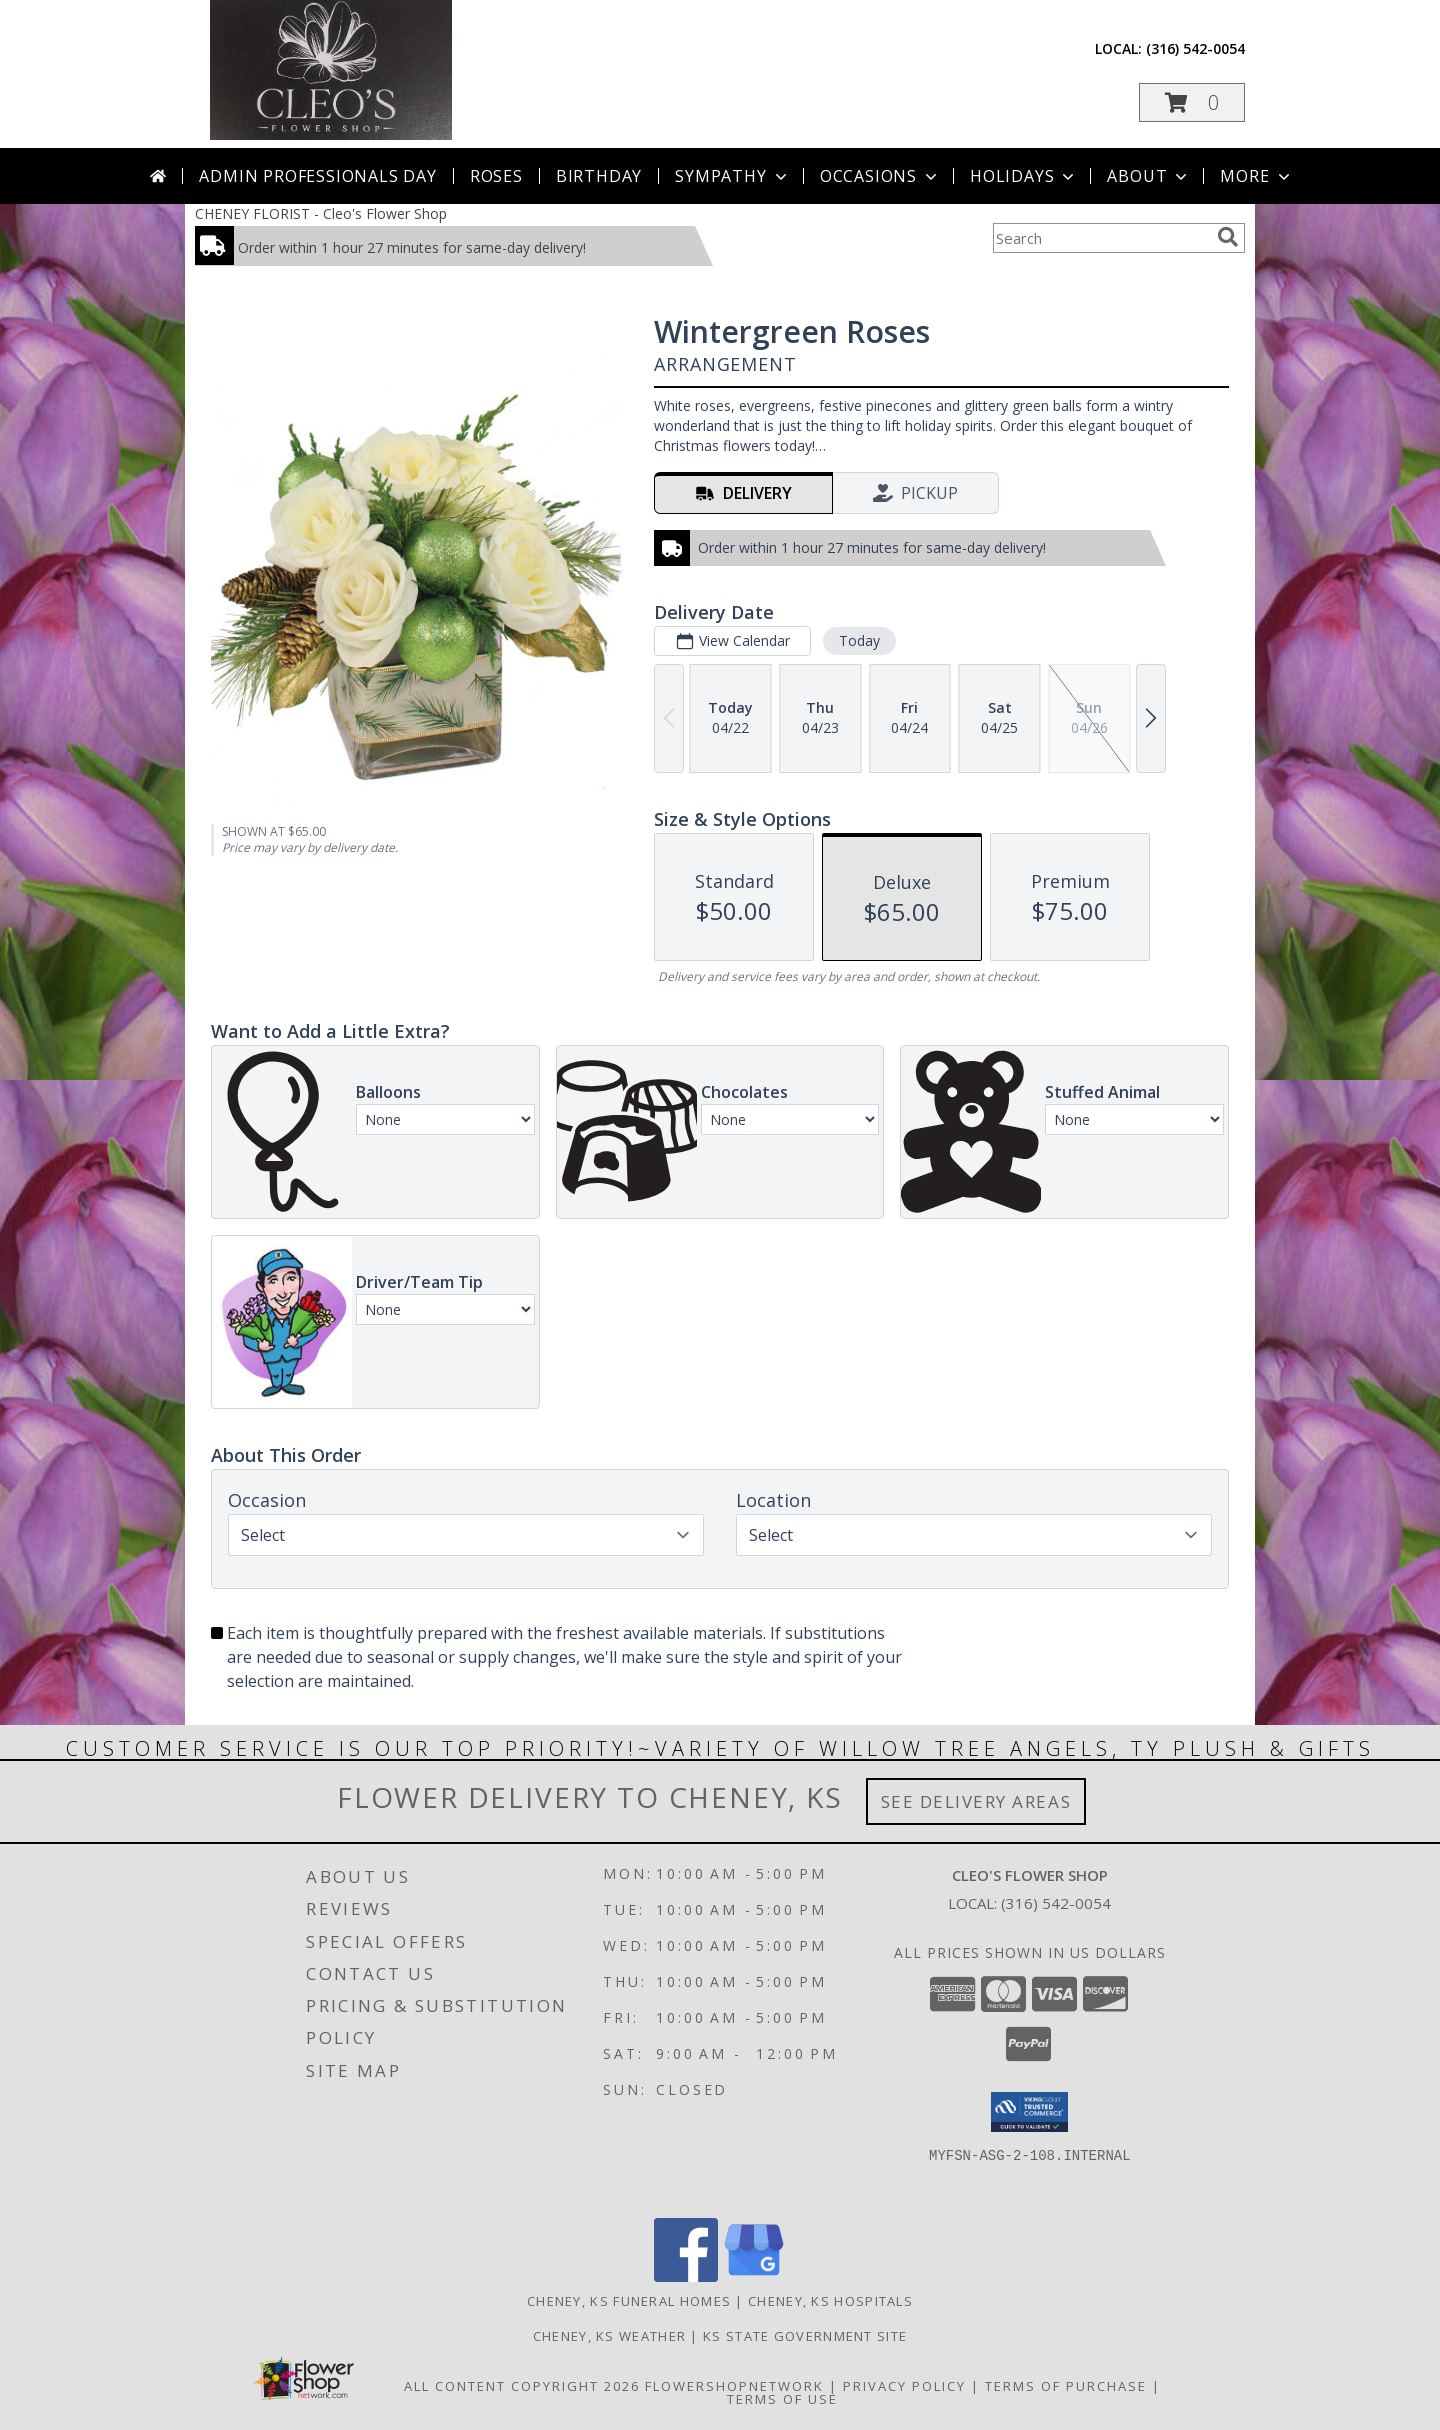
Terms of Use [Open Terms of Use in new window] (782, 2399)
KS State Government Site (805, 2336)
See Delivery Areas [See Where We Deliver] (976, 1801)
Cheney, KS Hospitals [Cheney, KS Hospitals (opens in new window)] (830, 2301)
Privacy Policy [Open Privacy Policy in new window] (904, 2386)
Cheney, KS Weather (609, 2336)
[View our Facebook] (686, 2276)
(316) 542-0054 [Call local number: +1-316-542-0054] (1195, 48)
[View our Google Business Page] (754, 2276)
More (1256, 176)
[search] (1228, 237)
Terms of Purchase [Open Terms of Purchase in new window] (1066, 2386)
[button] (1192, 102)
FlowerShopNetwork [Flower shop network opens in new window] (734, 2386)
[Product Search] (1101, 238)
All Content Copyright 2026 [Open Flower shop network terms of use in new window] (522, 2386)
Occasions (880, 176)
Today (859, 640)
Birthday (599, 176)
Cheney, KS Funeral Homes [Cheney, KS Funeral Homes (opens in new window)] (629, 2301)
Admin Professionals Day (317, 176)
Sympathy (732, 176)
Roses (496, 176)
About (1149, 176)
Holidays (1024, 176)
